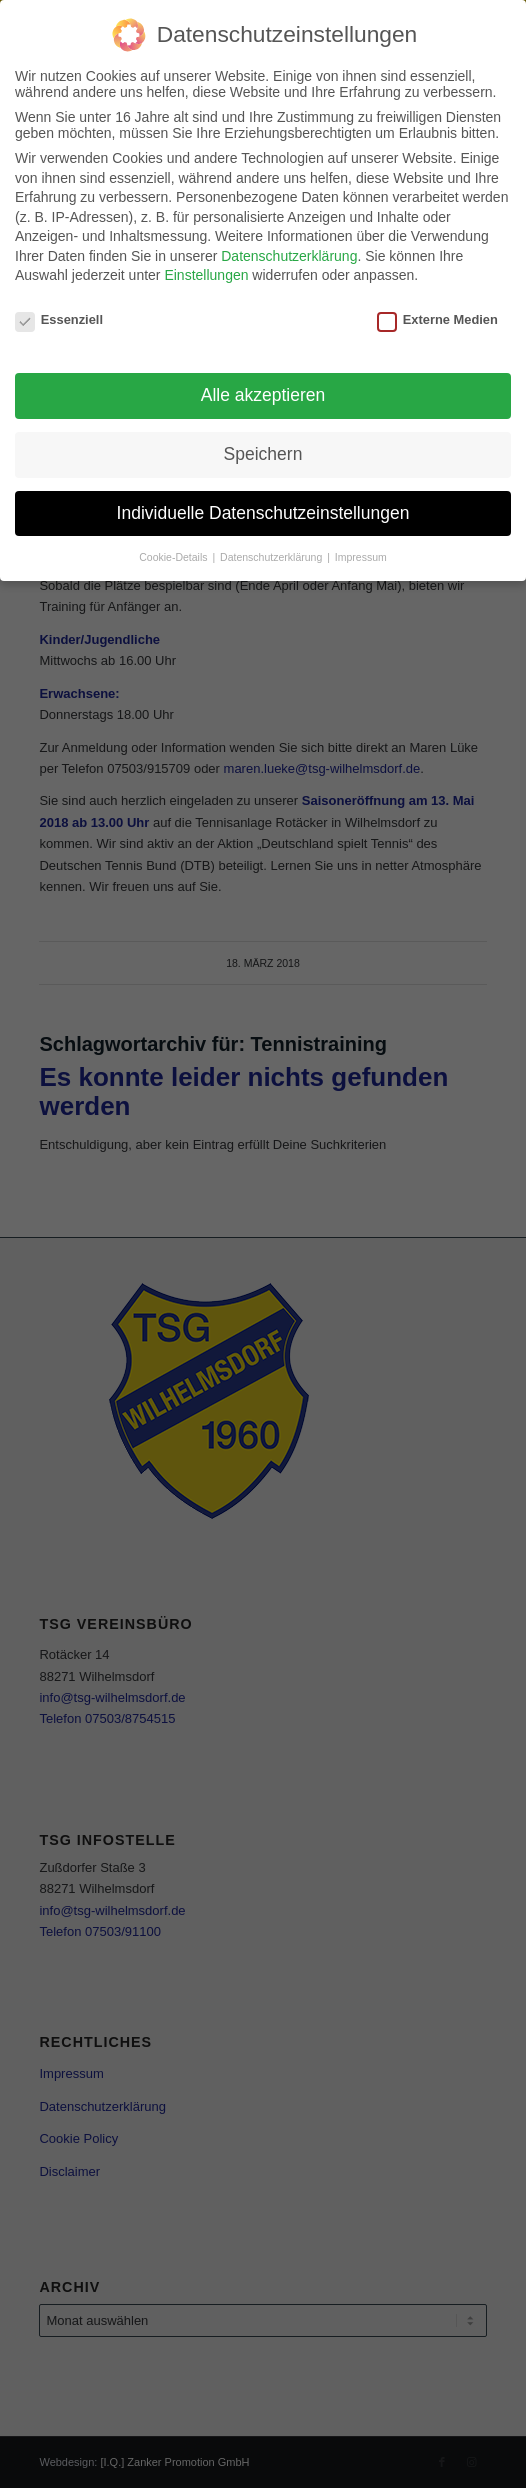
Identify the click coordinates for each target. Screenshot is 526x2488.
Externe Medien (437, 319)
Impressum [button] (361, 557)
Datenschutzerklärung (289, 256)
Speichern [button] (263, 454)
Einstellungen (206, 275)
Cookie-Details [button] (174, 557)
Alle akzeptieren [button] (263, 395)
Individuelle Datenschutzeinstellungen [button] (263, 513)
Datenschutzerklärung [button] (272, 557)
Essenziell (59, 319)
